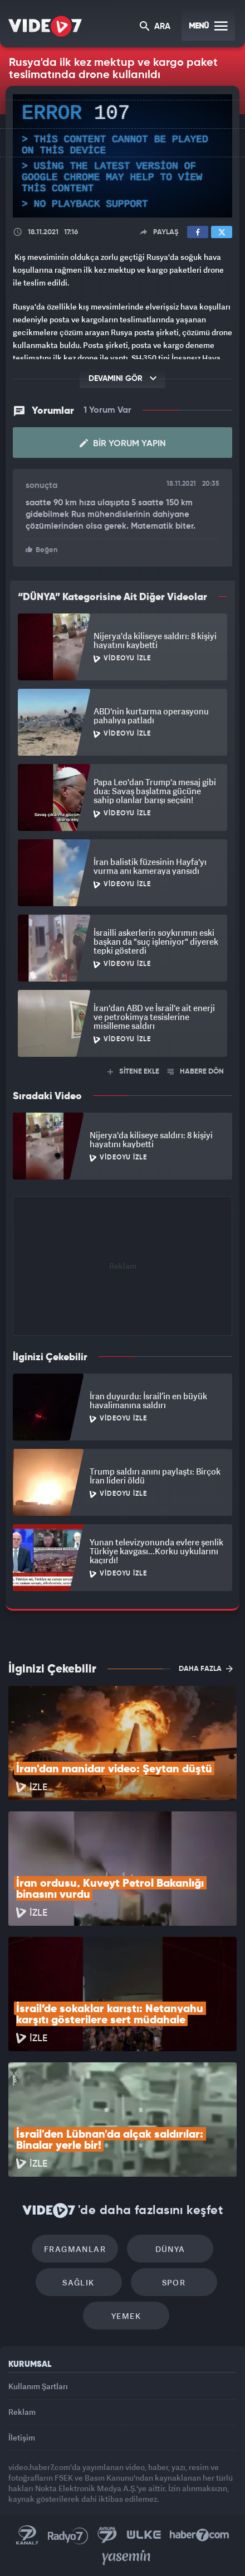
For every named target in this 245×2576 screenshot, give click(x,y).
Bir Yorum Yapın (123, 443)
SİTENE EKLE (133, 1071)
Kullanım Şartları (38, 2386)
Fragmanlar (75, 2249)
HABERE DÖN (196, 1071)
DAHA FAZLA (206, 1669)
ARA (155, 27)
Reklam (22, 2411)
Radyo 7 (68, 2535)
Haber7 (199, 2535)
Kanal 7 (27, 2535)
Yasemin (126, 2558)
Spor (174, 2282)
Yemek (126, 2316)
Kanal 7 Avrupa (107, 2535)
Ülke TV (143, 2535)
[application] (122, 156)
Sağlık (78, 2282)
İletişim (21, 2437)
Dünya (170, 2249)
